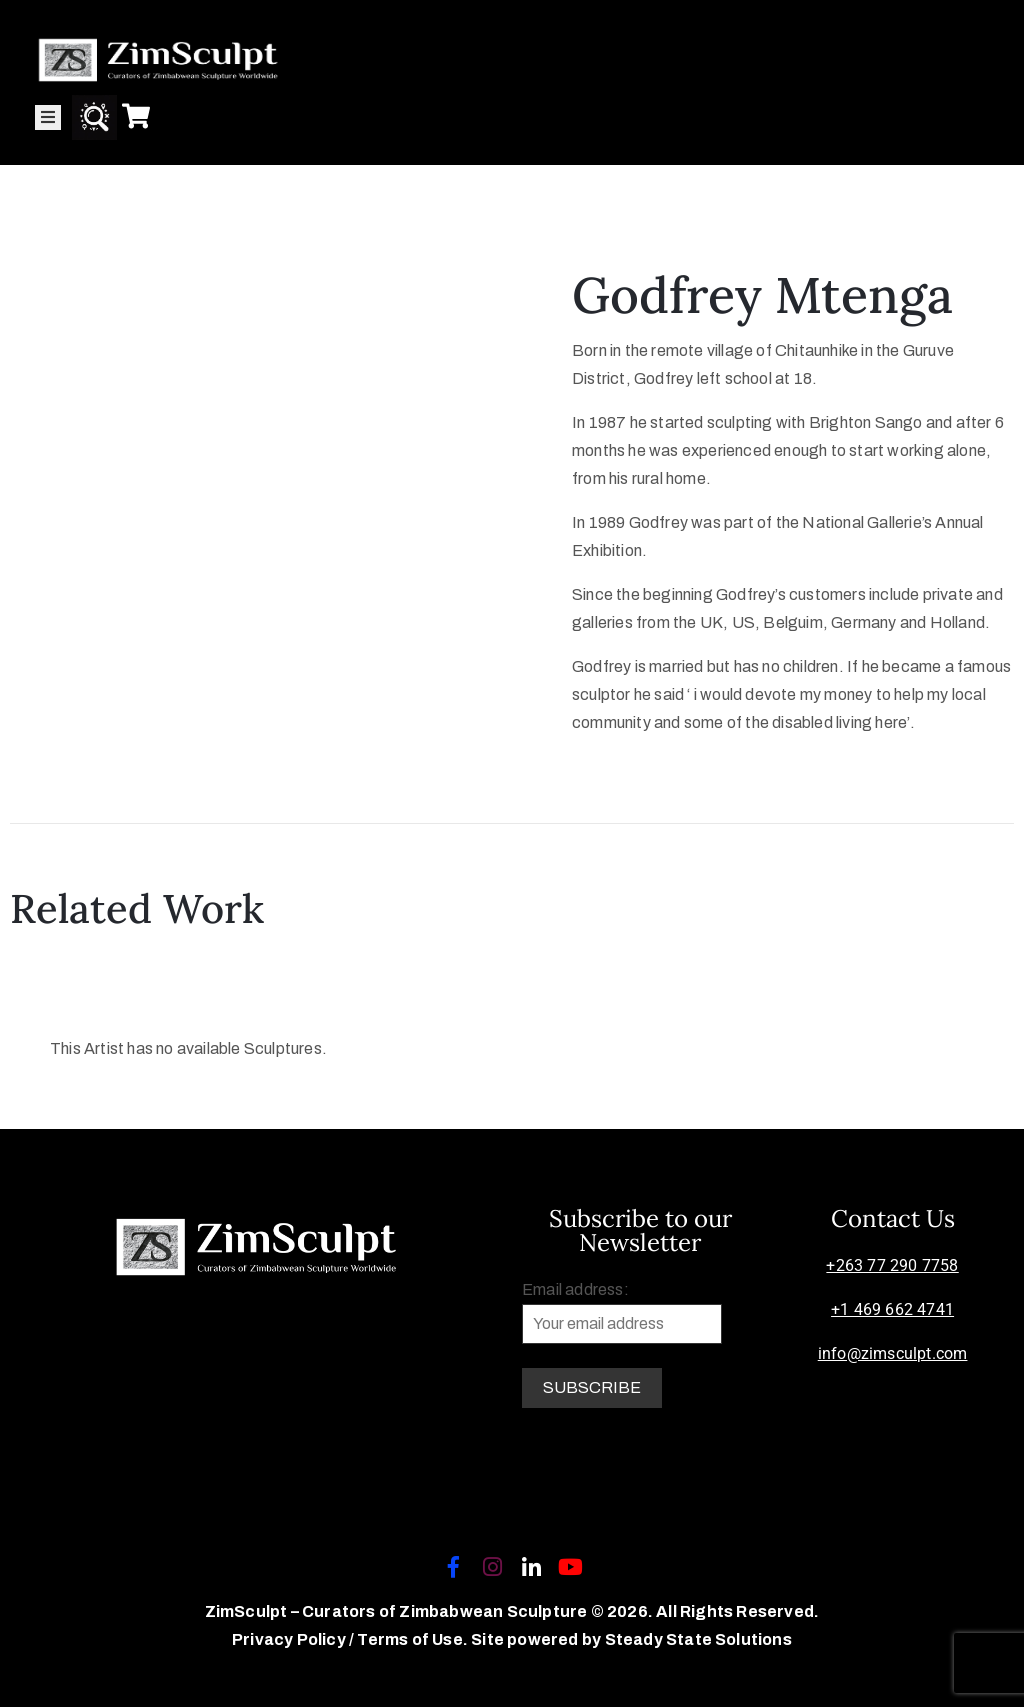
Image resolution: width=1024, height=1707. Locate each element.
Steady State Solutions (698, 1639)
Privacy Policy (290, 1639)
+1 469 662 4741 (892, 1309)
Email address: (622, 1312)
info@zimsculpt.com (893, 1353)
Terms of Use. (412, 1639)
